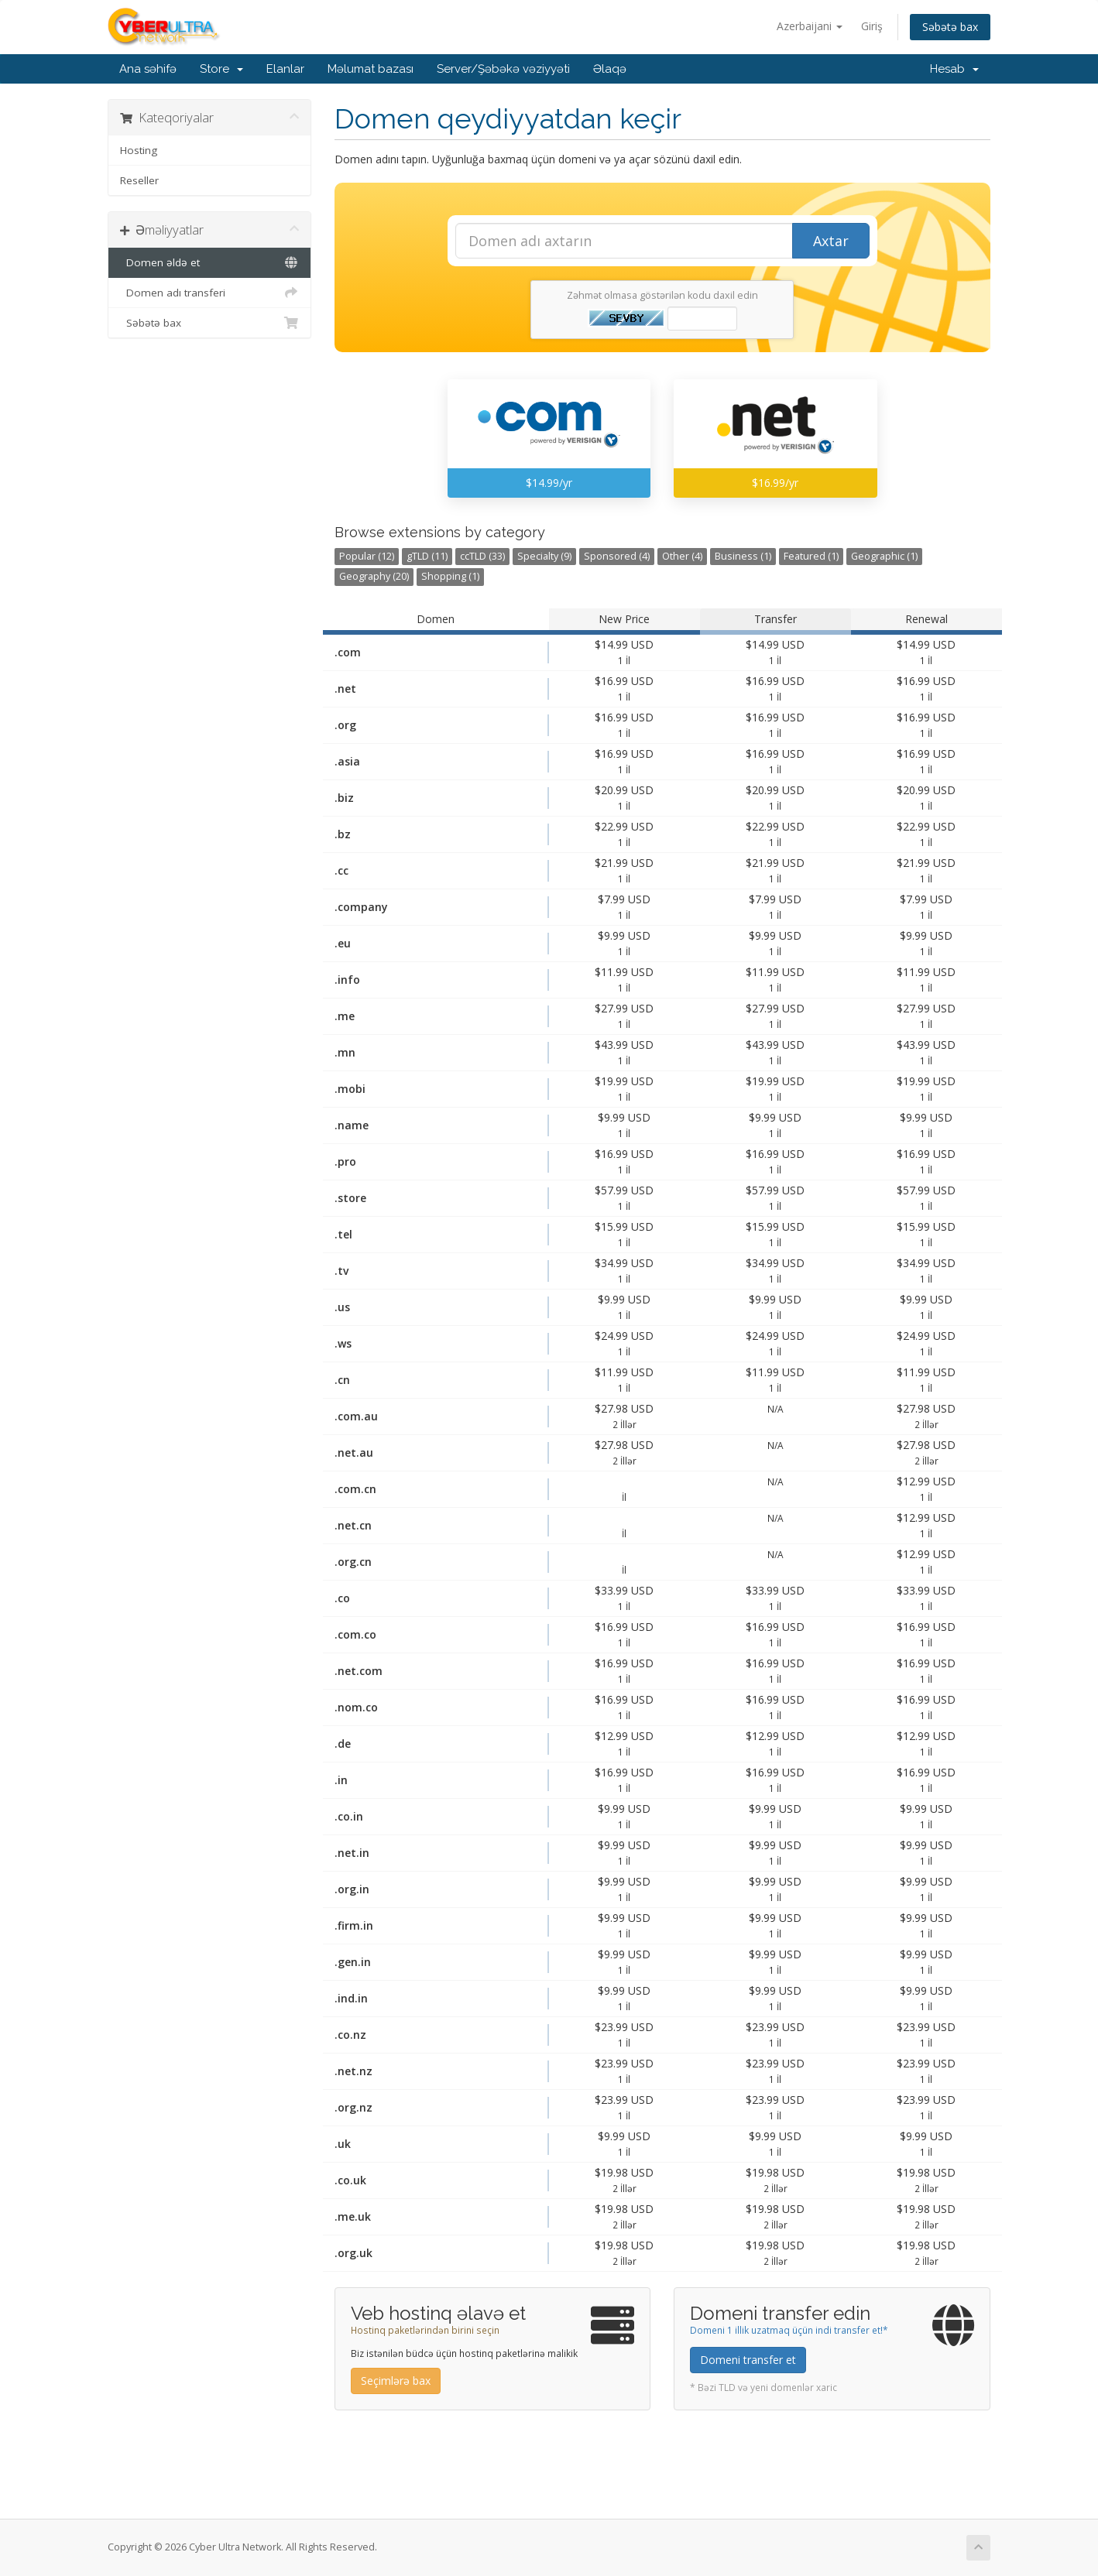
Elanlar (285, 69)
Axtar (831, 240)
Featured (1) (811, 556)
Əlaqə (609, 69)
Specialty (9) (544, 556)
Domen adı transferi (209, 292)
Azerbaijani (809, 26)
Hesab (954, 69)
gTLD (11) (427, 556)
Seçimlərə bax (396, 2380)
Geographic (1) (884, 556)
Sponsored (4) (617, 556)
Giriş (872, 26)
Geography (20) (374, 576)
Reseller (139, 180)
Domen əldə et (209, 262)
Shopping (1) (450, 576)
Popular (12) (366, 556)
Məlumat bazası (370, 69)
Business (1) (743, 556)
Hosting (138, 150)
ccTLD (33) (482, 556)
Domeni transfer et (748, 2359)
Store (221, 69)
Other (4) (682, 556)
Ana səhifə (148, 69)
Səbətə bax (950, 26)
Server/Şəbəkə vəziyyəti (503, 69)
